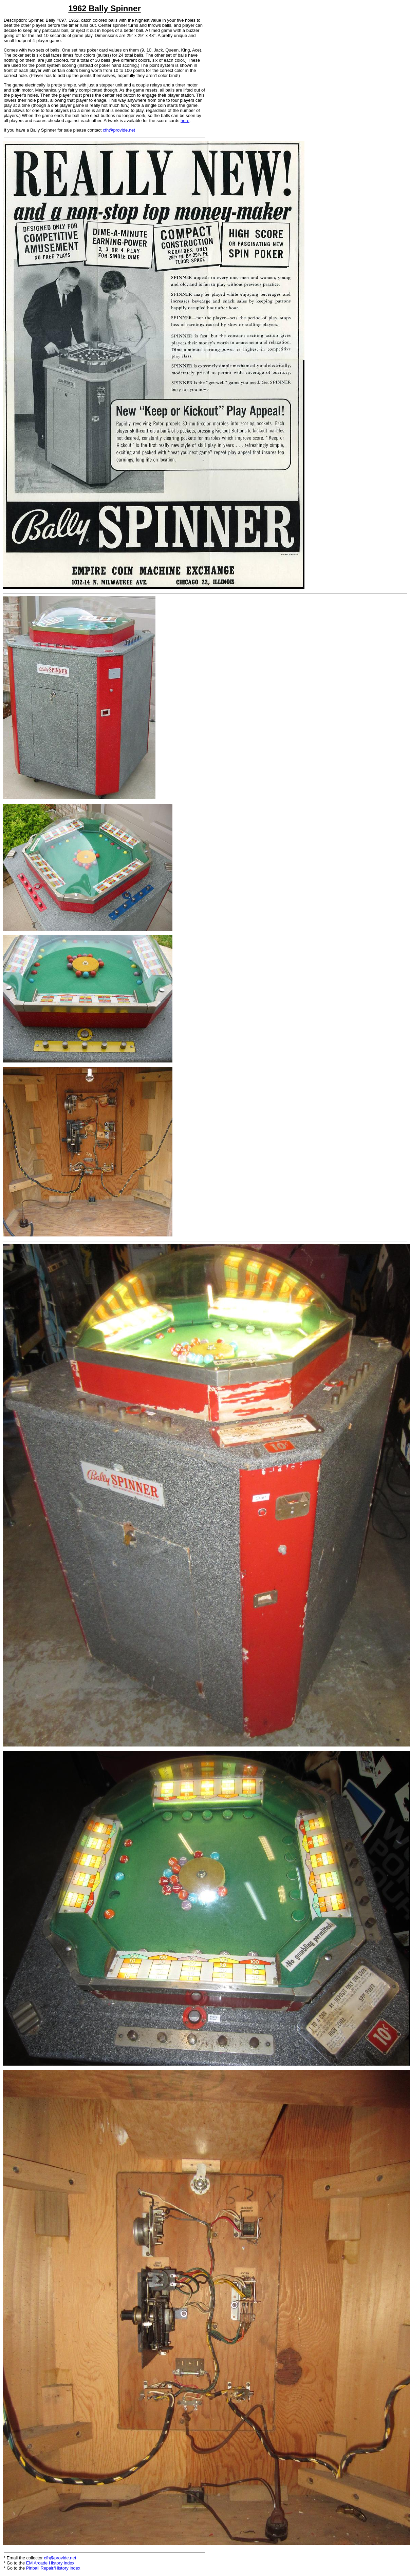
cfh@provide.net (119, 130)
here (185, 120)
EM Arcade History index (50, 2562)
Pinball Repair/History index (53, 2568)
